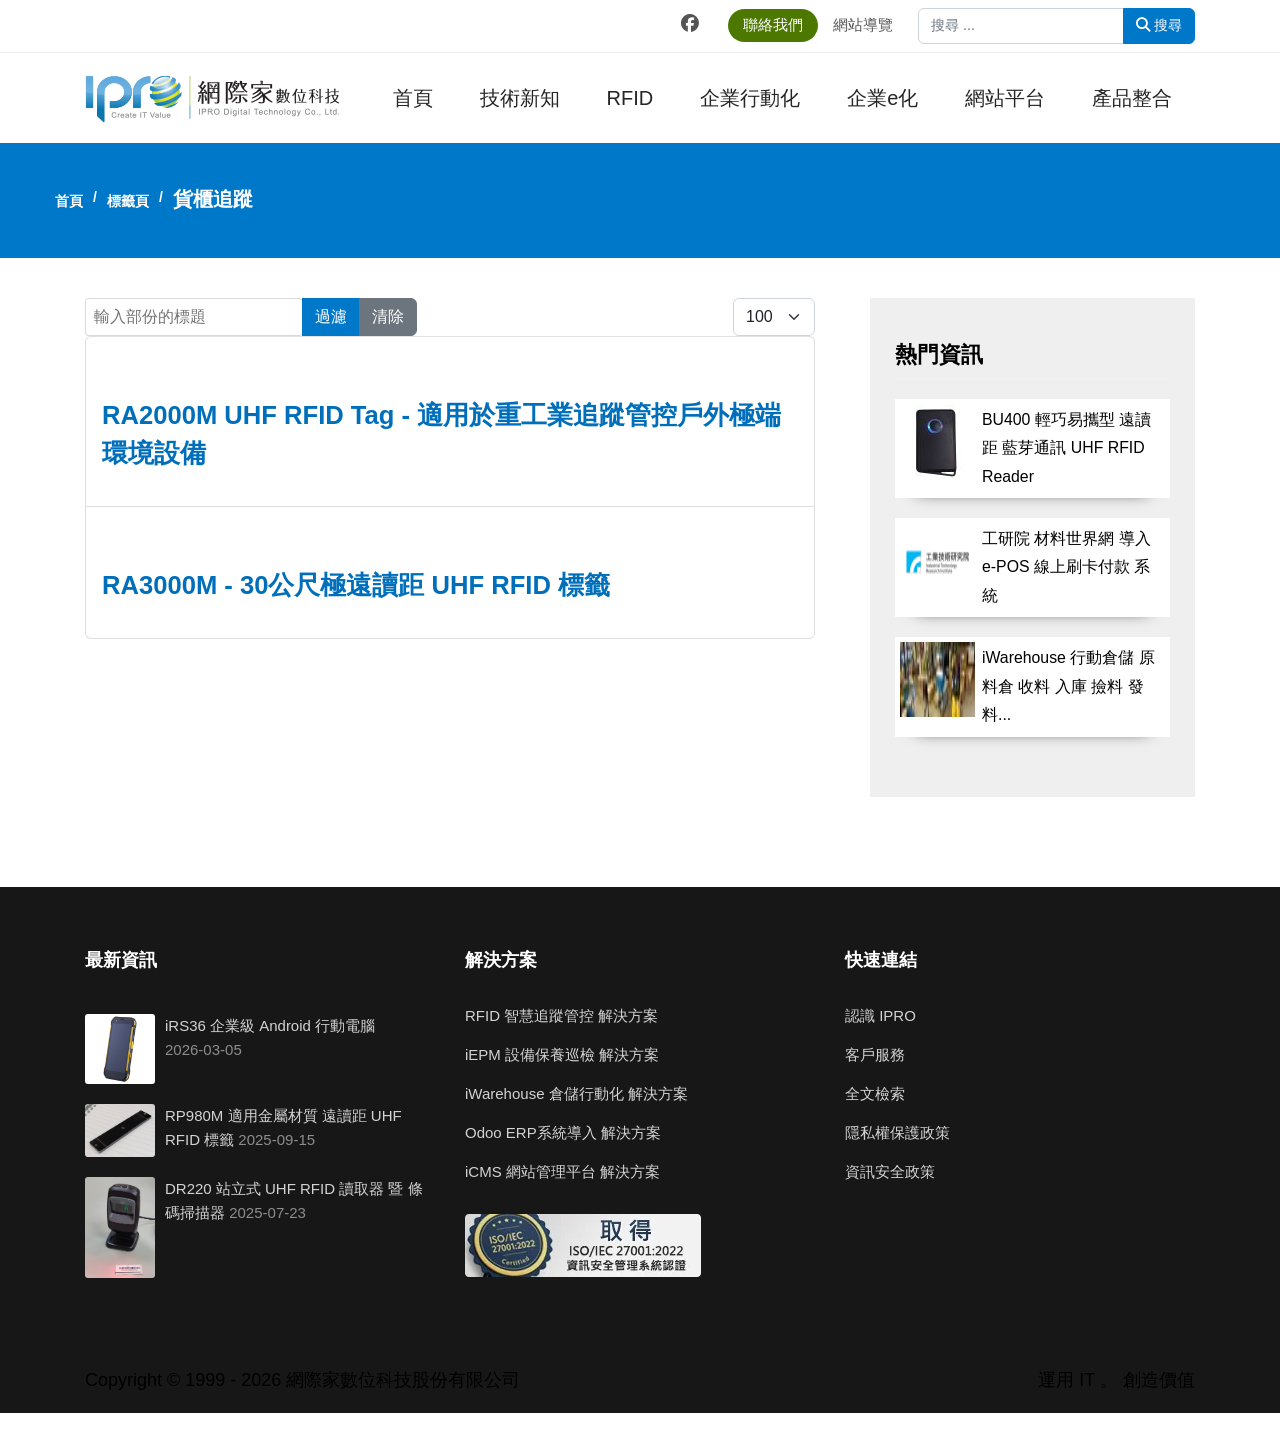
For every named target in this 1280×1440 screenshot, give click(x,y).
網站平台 (1005, 98)
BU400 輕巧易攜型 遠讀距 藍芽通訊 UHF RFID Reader (1066, 448)
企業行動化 (750, 98)
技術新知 (520, 98)
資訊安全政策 (890, 1171)
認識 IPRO (880, 1015)
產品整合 (1132, 98)
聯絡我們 (773, 24)
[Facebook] (690, 24)
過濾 (331, 316)
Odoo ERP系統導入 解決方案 (563, 1132)
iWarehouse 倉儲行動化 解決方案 (576, 1093)
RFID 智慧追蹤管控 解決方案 (561, 1015)
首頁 (413, 98)
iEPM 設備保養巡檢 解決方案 (562, 1054)
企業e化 (882, 98)
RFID (630, 98)
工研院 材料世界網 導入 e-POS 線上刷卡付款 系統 (1066, 567)
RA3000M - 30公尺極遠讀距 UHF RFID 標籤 (356, 585)
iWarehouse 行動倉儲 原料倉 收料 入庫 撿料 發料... (1068, 686)
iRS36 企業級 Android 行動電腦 (270, 1025)
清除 (388, 316)
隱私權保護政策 (897, 1132)
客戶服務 (875, 1054)
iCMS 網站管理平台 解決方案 (562, 1171)
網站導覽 (863, 24)
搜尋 (1159, 25)
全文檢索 (875, 1093)
